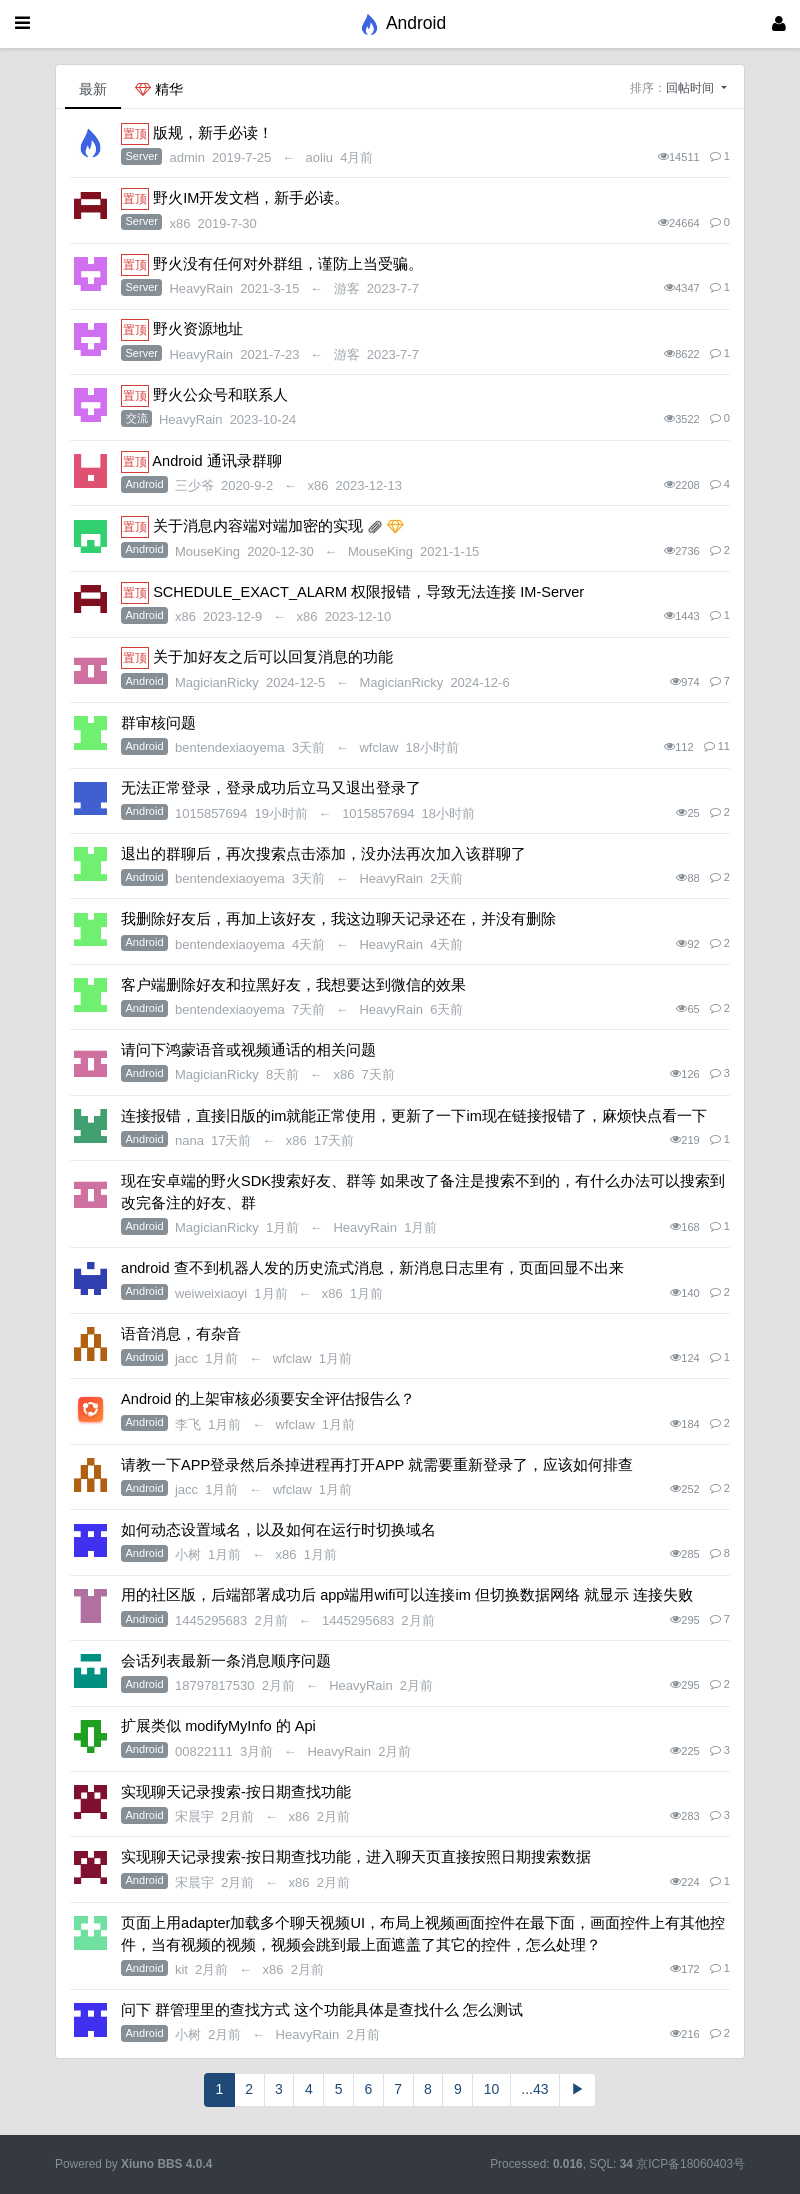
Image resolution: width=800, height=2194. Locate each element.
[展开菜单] (22, 24)
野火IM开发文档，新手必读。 (251, 198)
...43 (534, 2089)
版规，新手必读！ (213, 133)
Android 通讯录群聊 (216, 461)
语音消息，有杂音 (181, 1334)
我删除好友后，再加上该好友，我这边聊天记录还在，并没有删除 (338, 919)
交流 (137, 418)
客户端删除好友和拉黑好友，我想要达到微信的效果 (293, 985)
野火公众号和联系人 (220, 395)
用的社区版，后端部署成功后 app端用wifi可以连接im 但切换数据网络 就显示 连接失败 (407, 1595)
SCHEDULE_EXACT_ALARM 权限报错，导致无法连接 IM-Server (368, 592)
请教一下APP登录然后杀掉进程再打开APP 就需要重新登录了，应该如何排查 (377, 1465)
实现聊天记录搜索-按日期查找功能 (236, 1792)
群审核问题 (158, 723)
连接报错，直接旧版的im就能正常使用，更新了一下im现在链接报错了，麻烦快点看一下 (414, 1116)
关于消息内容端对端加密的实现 (258, 526)
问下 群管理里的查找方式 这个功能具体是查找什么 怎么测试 (322, 2010)
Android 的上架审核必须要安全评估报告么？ (268, 1399)
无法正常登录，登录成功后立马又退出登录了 (271, 788)
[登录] (779, 24)
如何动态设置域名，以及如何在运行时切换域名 (278, 1530)
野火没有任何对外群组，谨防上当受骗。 (288, 264)
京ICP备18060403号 (690, 2164)
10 (492, 2089)
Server (142, 156)
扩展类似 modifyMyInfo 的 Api (218, 1726)
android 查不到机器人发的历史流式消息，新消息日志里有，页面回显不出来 (372, 1268)
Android (145, 484)
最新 (93, 89)
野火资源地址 (198, 329)
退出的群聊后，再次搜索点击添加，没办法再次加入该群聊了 (323, 854)
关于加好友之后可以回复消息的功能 (273, 657)
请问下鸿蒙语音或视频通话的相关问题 (248, 1050)
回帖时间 (691, 88)
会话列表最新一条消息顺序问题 (226, 1661)
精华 (159, 89)
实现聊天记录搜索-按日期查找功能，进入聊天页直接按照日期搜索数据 (356, 1857)
